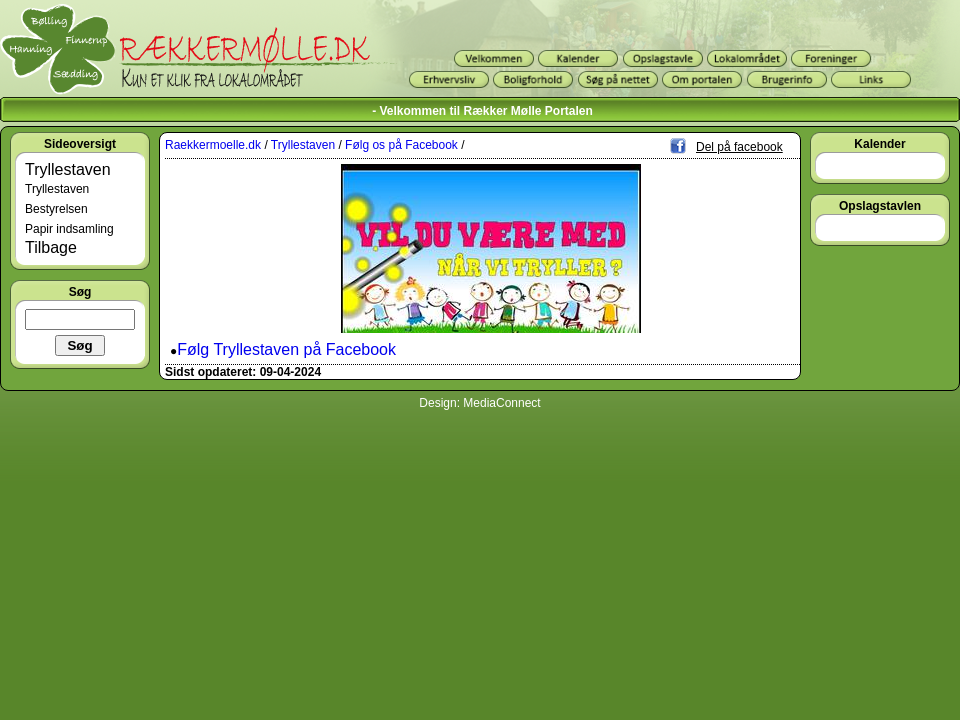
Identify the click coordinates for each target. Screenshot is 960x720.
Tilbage (51, 247)
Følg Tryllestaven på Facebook (286, 349)
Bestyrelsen (56, 209)
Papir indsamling (69, 229)
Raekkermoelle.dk (213, 145)
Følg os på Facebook (401, 145)
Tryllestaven (68, 169)
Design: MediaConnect (479, 403)
